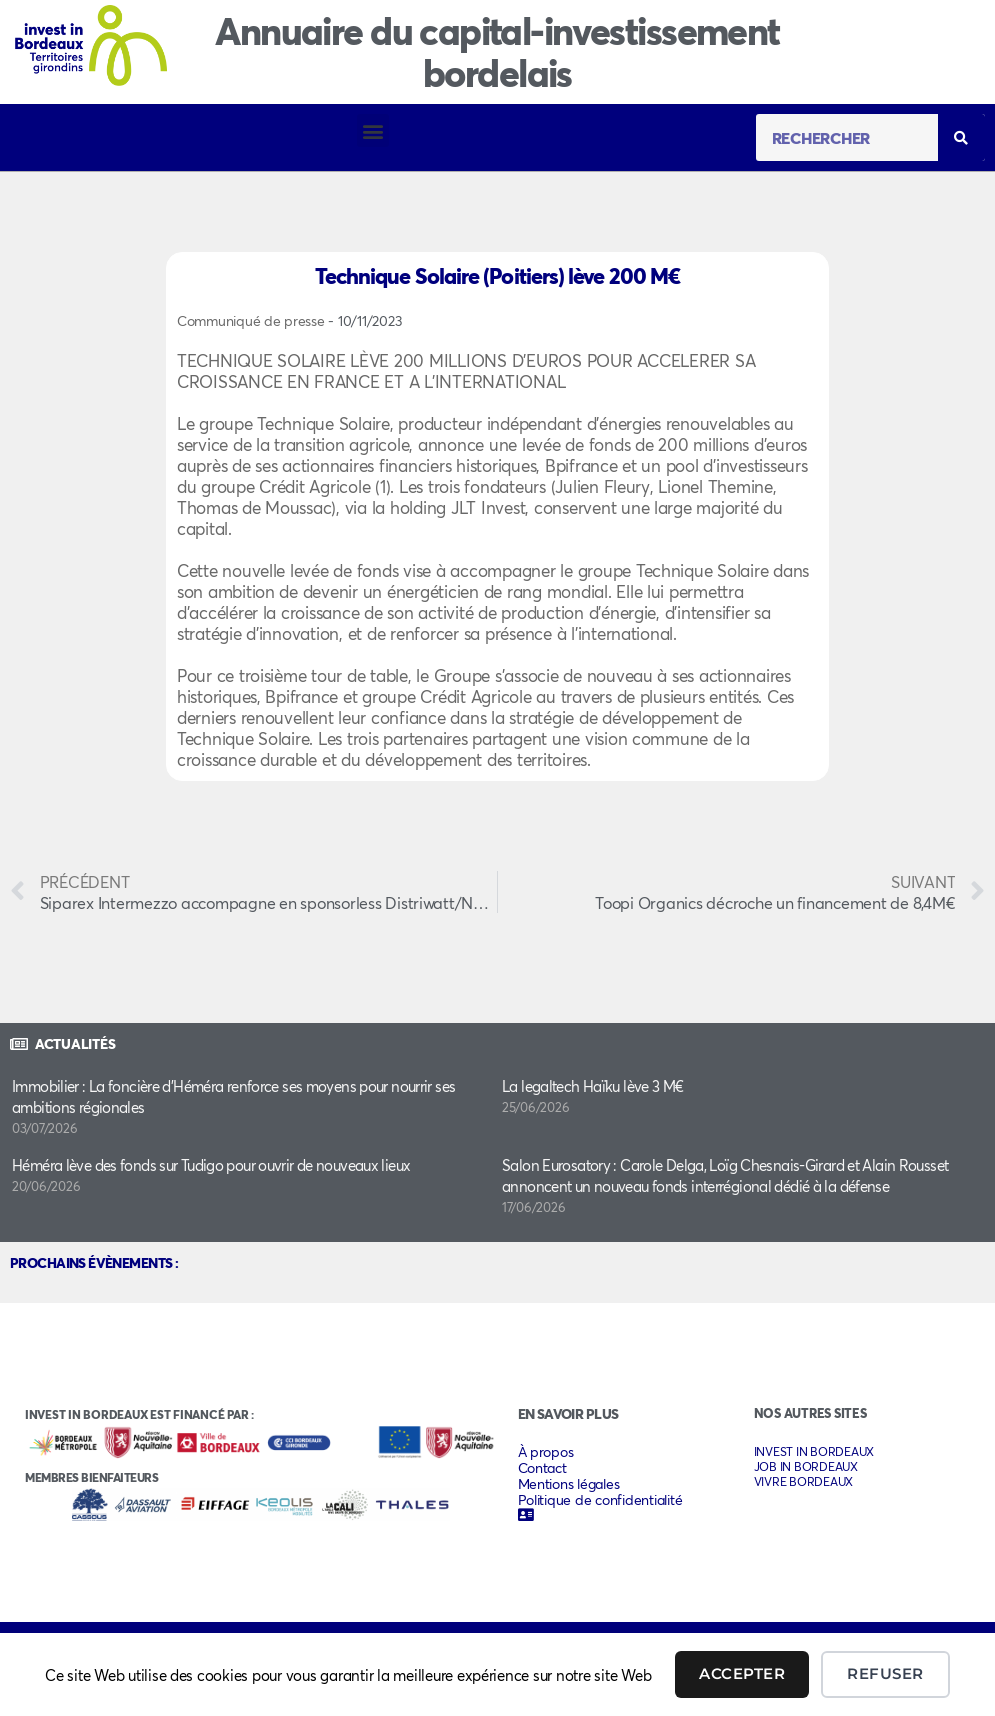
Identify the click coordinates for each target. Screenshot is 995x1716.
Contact (542, 1468)
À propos (546, 1452)
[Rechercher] (961, 137)
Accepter (742, 1673)
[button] (373, 130)
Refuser (885, 1673)
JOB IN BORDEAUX (806, 1466)
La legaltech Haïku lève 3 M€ (593, 1086)
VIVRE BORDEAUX (803, 1481)
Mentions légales (569, 1484)
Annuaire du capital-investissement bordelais (497, 51)
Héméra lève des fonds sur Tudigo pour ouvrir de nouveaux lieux (211, 1165)
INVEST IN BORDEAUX (814, 1451)
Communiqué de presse (289, 320)
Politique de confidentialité (600, 1500)
